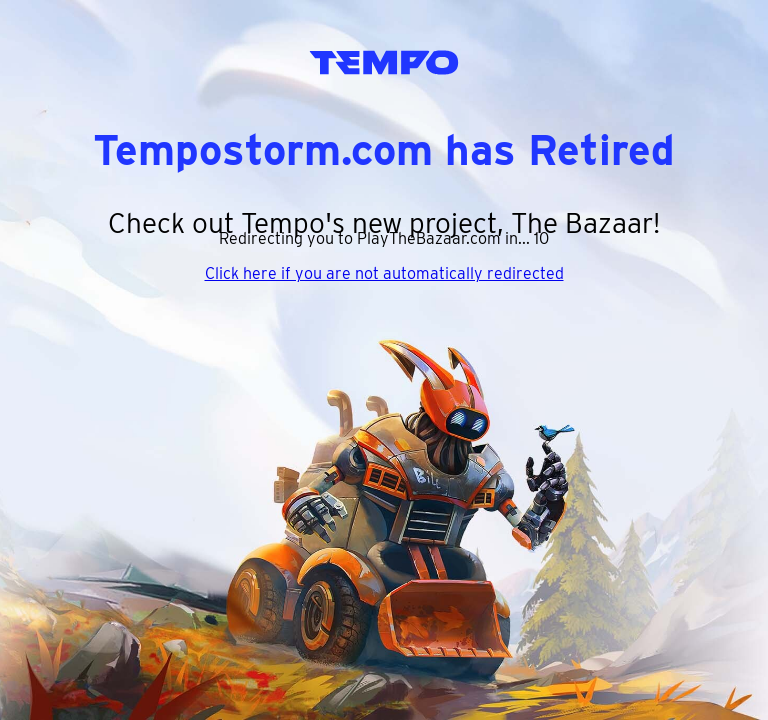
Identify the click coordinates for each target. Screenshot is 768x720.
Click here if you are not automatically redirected (384, 273)
